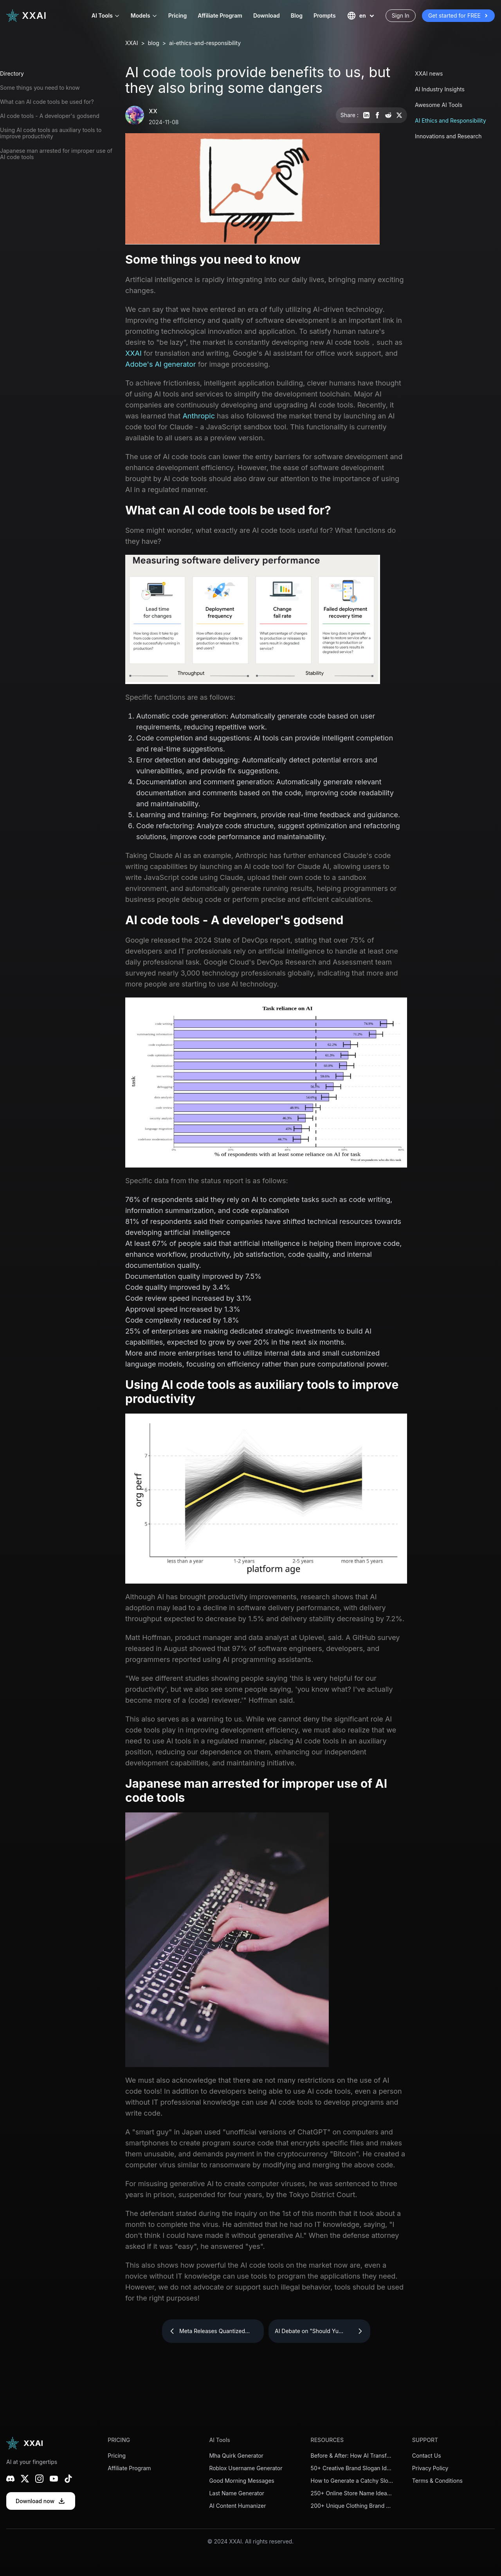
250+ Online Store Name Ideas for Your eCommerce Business (352, 2493)
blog (153, 43)
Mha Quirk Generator (236, 2455)
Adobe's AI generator (160, 364)
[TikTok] (68, 2479)
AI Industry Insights (440, 89)
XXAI (131, 43)
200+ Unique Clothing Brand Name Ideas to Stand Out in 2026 (352, 2506)
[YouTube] (54, 2479)
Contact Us (426, 2455)
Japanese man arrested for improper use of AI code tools (56, 153)
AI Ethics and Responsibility (450, 120)
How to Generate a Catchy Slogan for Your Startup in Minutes (352, 2481)
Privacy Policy (430, 2468)
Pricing (177, 15)
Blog (297, 15)
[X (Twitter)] (25, 2479)
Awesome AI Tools (438, 104)
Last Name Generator (236, 2493)
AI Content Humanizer (237, 2505)
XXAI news (429, 73)
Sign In (400, 15)
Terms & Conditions (437, 2480)
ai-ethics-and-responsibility (205, 43)
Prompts (325, 15)
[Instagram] (39, 2479)
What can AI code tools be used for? (47, 101)
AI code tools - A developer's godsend (49, 115)
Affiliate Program (220, 15)
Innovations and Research (448, 136)
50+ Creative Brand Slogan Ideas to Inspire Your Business (352, 2468)
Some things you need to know (40, 87)
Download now (41, 2501)
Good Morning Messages (241, 2480)
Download (266, 15)
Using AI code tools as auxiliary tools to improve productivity (50, 133)
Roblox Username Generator (245, 2468)
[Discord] (10, 2479)
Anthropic (198, 416)
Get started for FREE (458, 16)
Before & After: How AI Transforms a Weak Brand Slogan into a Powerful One (352, 2456)
